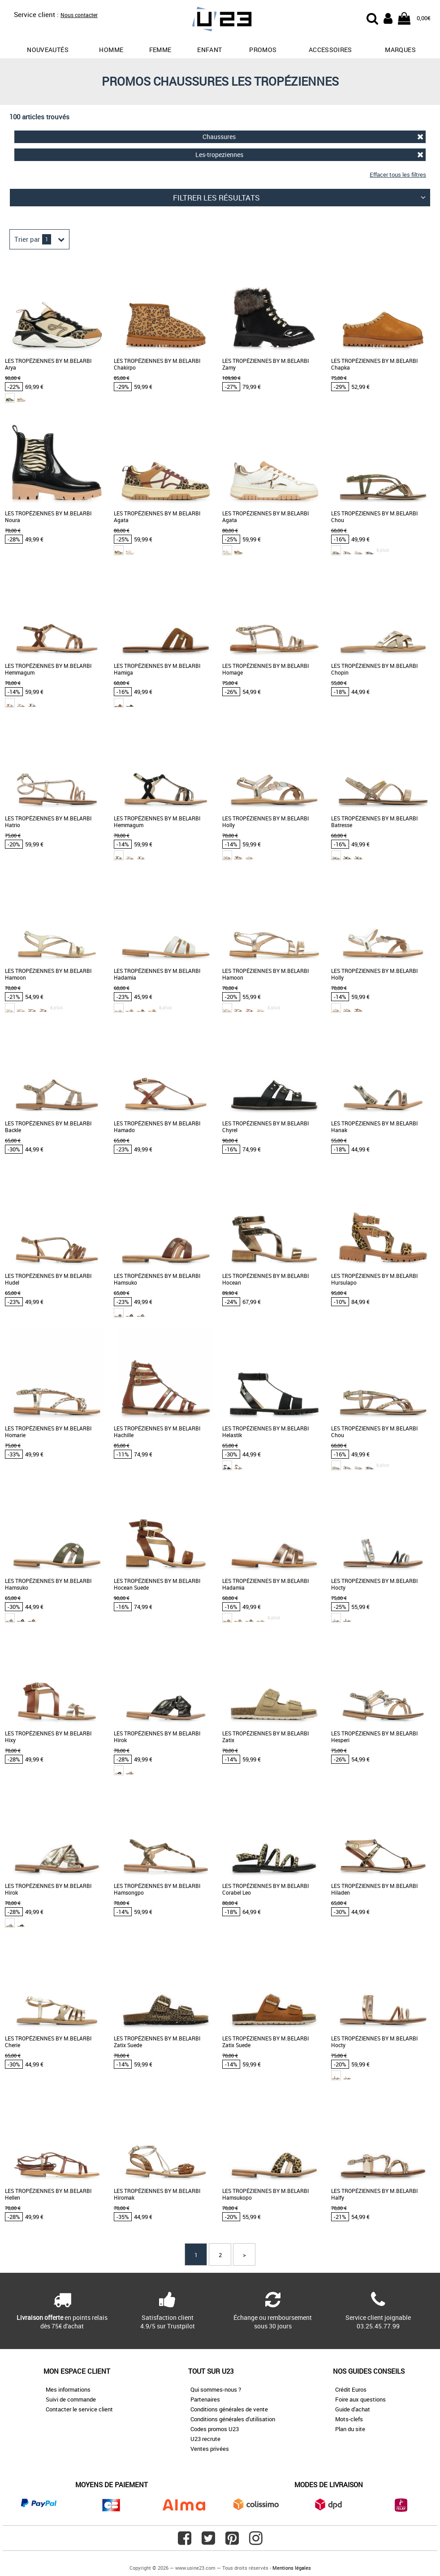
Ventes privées (209, 2449)
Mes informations (68, 2389)
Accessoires (330, 49)
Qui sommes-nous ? (215, 2389)
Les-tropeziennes (309, 154)
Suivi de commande (71, 2399)
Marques (400, 49)
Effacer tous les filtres (398, 174)
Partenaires (205, 2399)
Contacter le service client (79, 2409)
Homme (111, 49)
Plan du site (350, 2429)
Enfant (209, 49)
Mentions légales (291, 2567)
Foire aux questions (360, 2399)
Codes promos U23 (214, 2429)
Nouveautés (48, 49)
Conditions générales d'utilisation (232, 2419)
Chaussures (313, 136)
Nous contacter (79, 14)
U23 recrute (205, 2439)
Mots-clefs (349, 2419)
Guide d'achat (352, 2409)
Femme (160, 49)
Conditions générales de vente (229, 2409)
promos (262, 49)
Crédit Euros (351, 2389)
